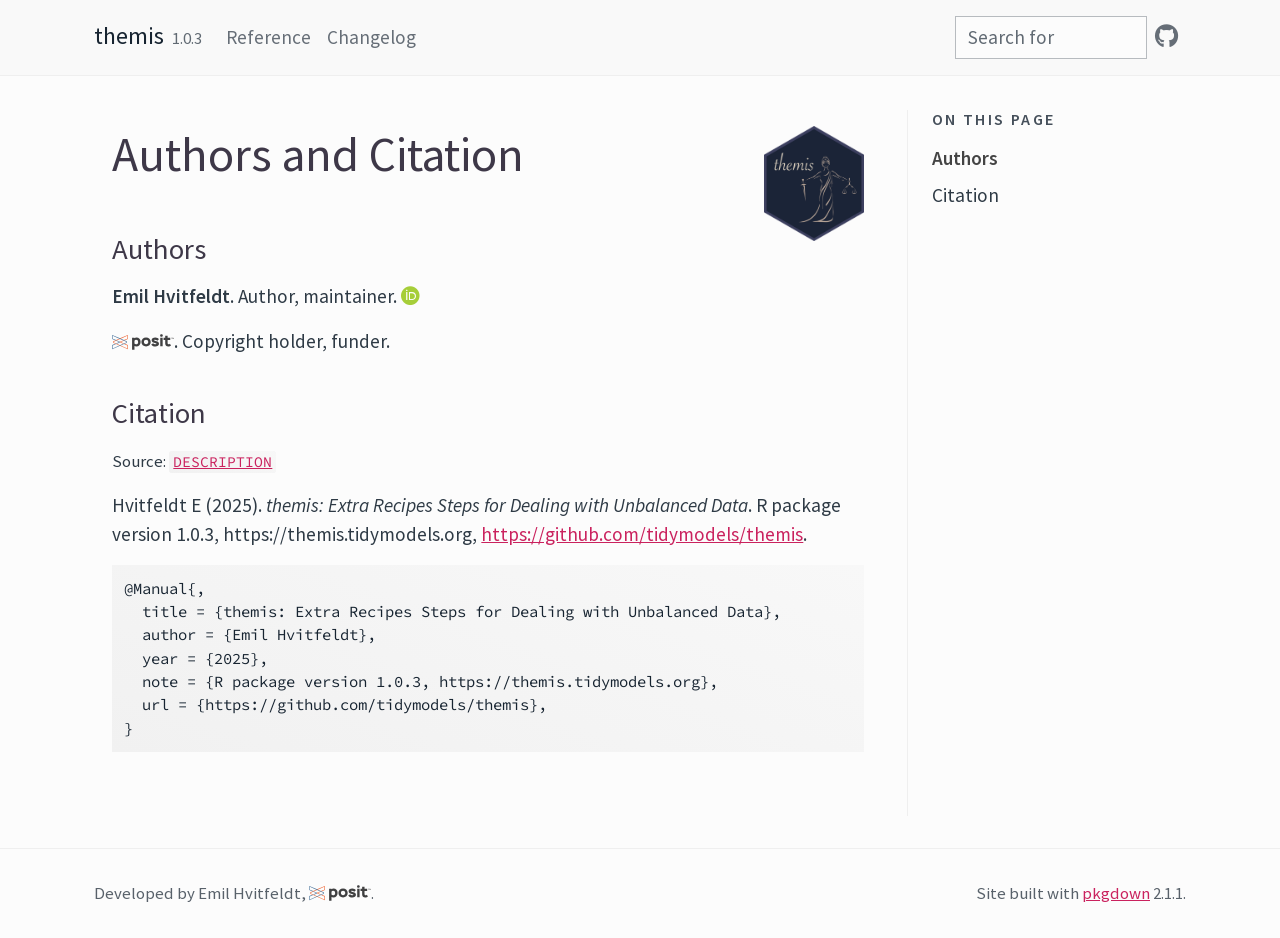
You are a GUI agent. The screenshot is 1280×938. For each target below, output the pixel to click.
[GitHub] (1166, 36)
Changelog (371, 37)
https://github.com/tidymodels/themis (642, 534)
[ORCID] (412, 296)
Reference (268, 37)
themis (129, 35)
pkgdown (1116, 893)
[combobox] (1051, 37)
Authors (965, 158)
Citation (965, 195)
